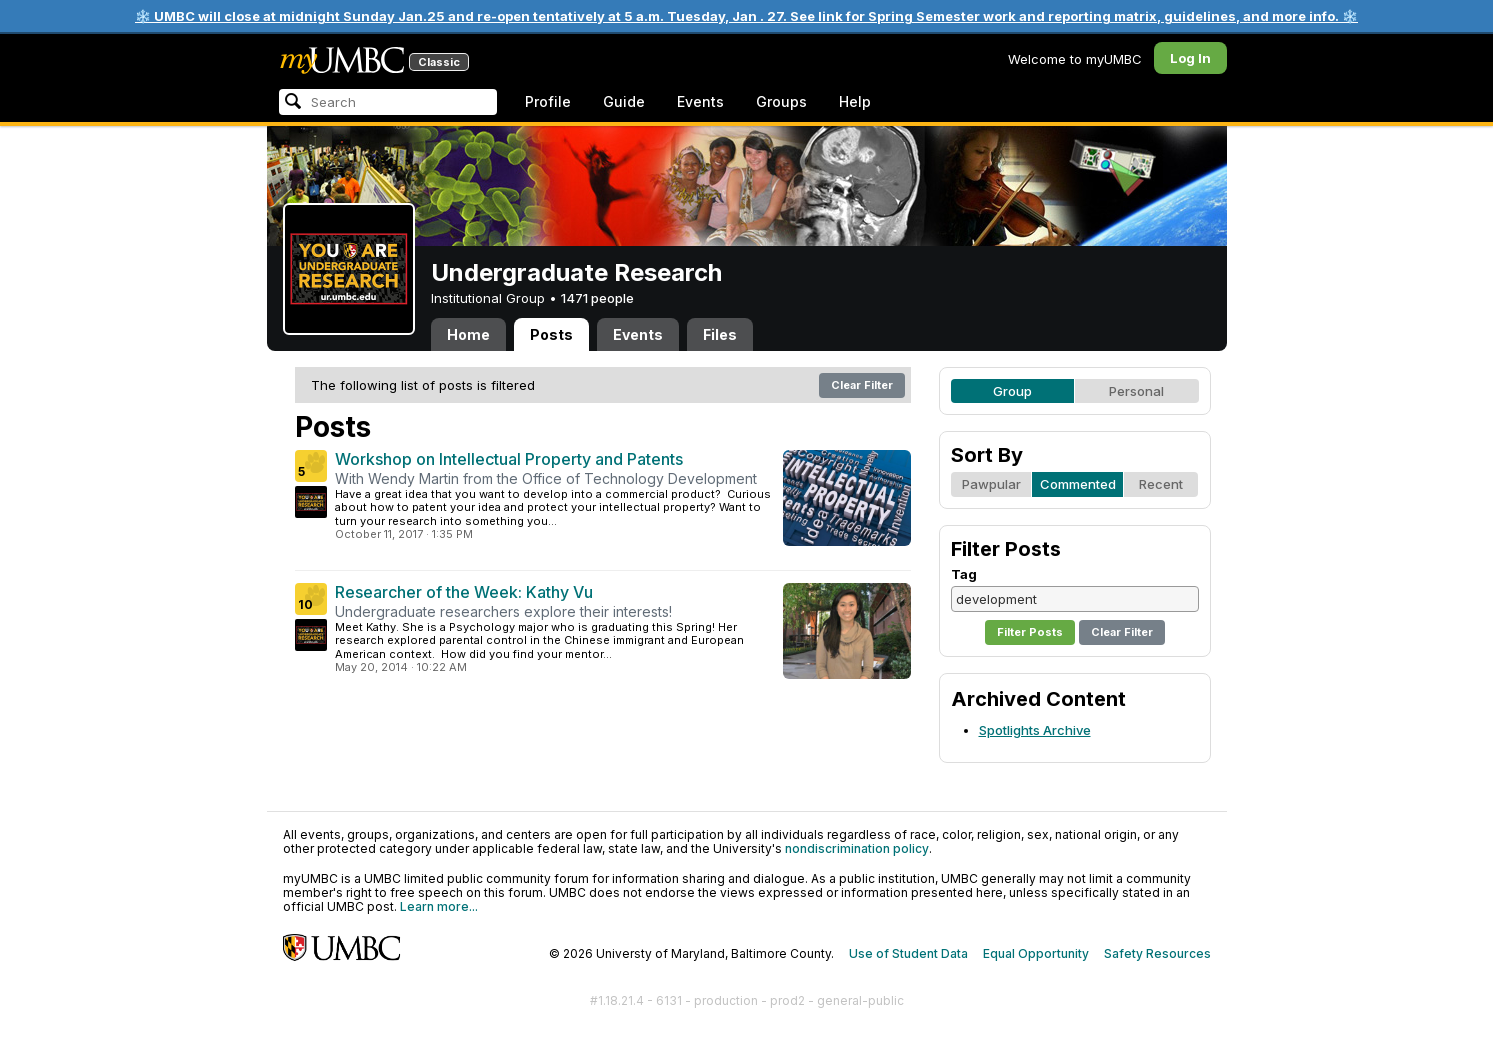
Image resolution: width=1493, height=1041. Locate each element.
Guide (624, 101)
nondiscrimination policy (857, 848)
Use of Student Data (908, 953)
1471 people (597, 298)
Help (855, 101)
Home (468, 334)
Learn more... (439, 906)
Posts (551, 334)
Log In (1190, 58)
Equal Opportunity (1036, 953)
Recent (1161, 484)
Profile (548, 101)
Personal (1136, 391)
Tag (964, 574)
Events (700, 101)
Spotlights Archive (1035, 730)
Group (1012, 391)
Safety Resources (1157, 953)
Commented (1078, 484)
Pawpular (991, 484)
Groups (781, 101)
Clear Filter (862, 385)
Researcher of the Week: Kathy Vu (464, 592)
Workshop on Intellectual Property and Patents (509, 459)
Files (720, 334)
